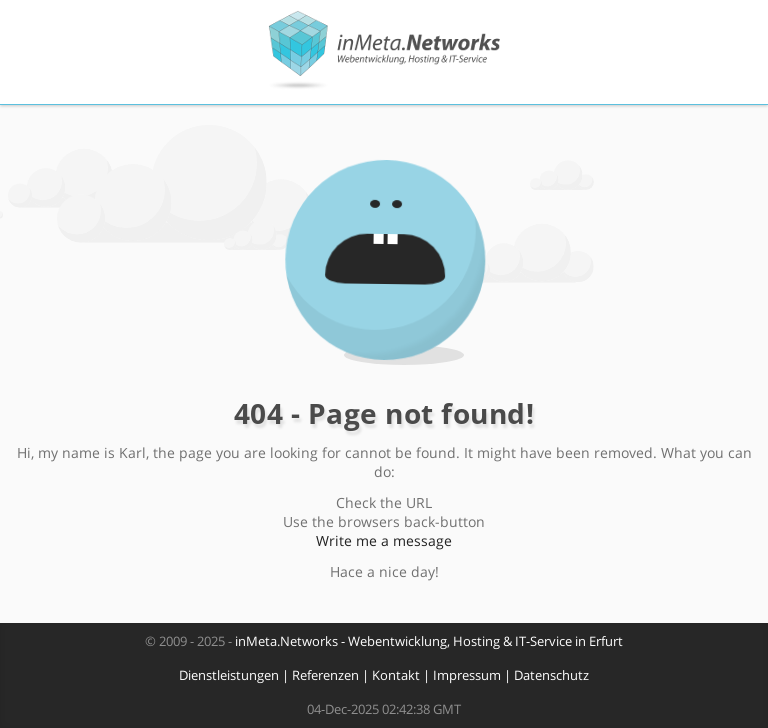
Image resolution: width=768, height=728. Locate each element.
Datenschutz (551, 675)
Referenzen (325, 675)
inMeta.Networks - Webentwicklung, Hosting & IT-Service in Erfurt (429, 641)
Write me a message (384, 540)
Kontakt (396, 675)
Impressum (467, 675)
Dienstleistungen (229, 675)
